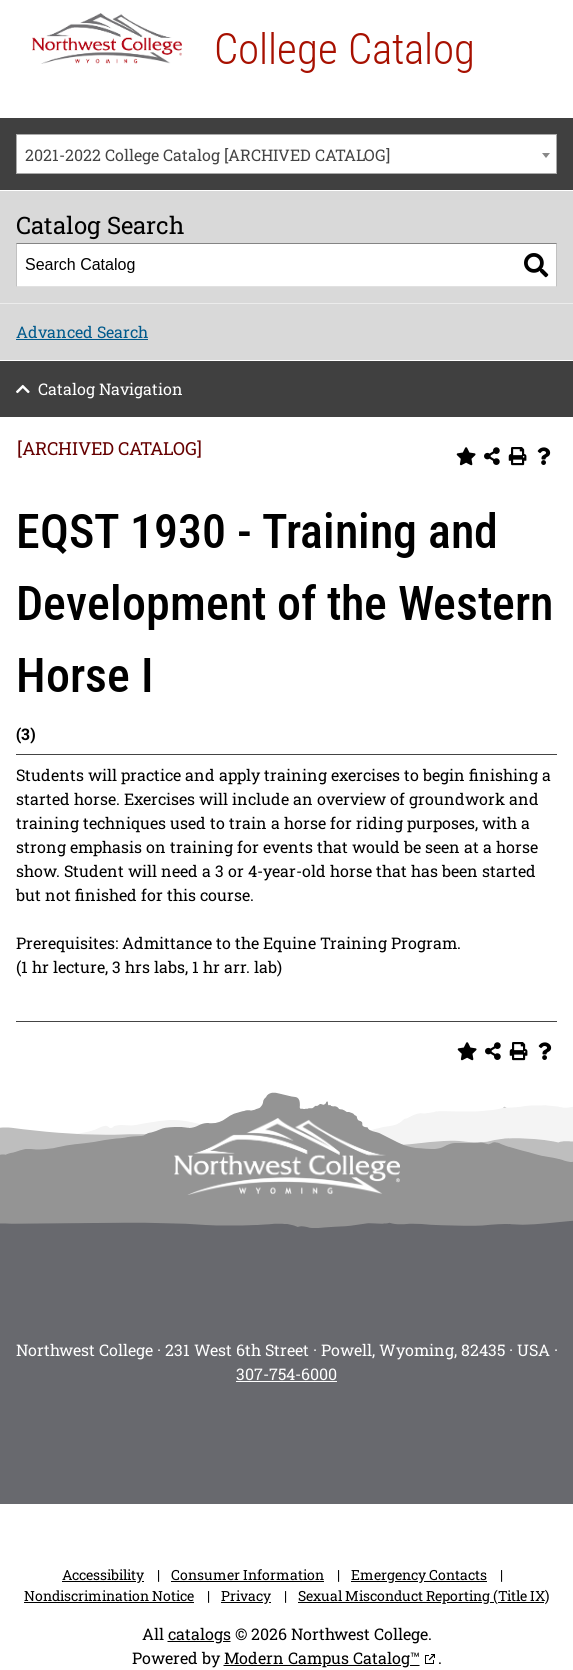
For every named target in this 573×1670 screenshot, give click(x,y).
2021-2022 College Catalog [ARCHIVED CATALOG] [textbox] (207, 154)
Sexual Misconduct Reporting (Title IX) (423, 1595)
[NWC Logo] (107, 38)
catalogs (199, 1633)
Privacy (246, 1595)
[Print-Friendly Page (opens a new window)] (518, 456)
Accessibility (103, 1574)
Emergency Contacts (419, 1574)
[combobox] (286, 154)
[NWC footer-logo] (287, 1156)
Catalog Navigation (110, 388)
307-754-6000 (286, 1373)
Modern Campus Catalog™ (322, 1657)
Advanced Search (82, 331)
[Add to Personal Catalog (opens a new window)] (466, 456)
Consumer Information (247, 1574)
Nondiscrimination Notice (109, 1595)
